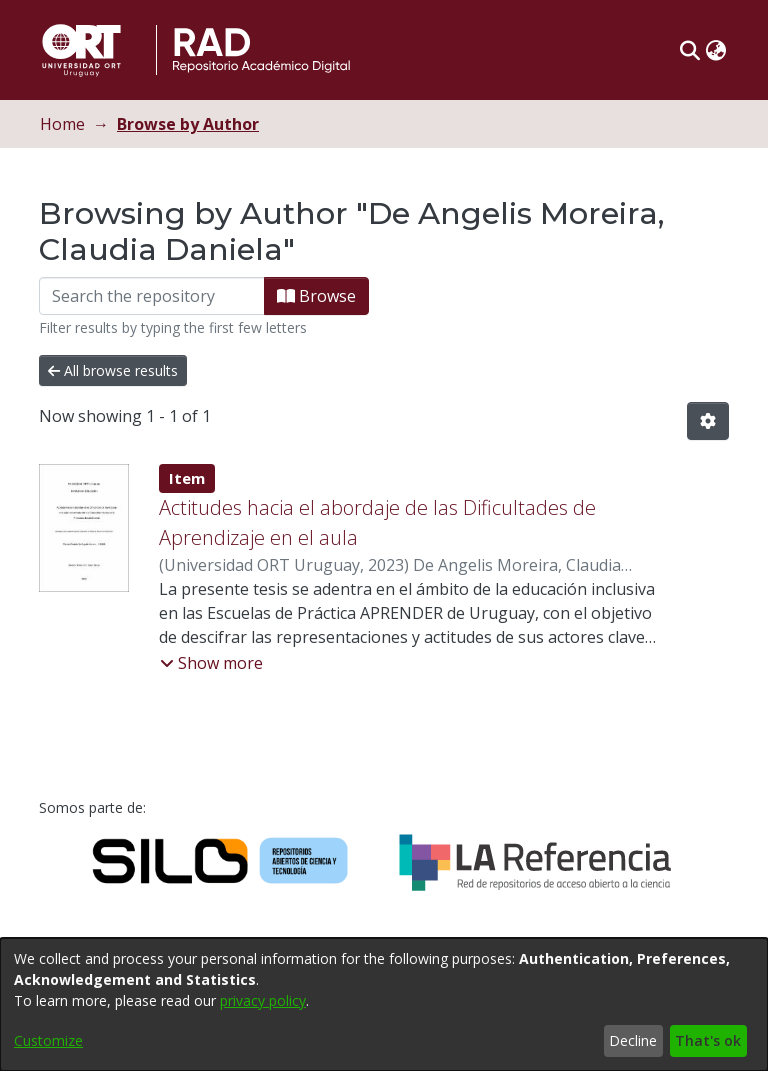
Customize (48, 1040)
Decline (633, 1040)
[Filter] (152, 296)
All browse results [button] (113, 370)
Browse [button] (316, 296)
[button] (689, 50)
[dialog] (384, 1004)
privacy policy (263, 1000)
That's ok (708, 1040)
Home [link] (62, 124)
